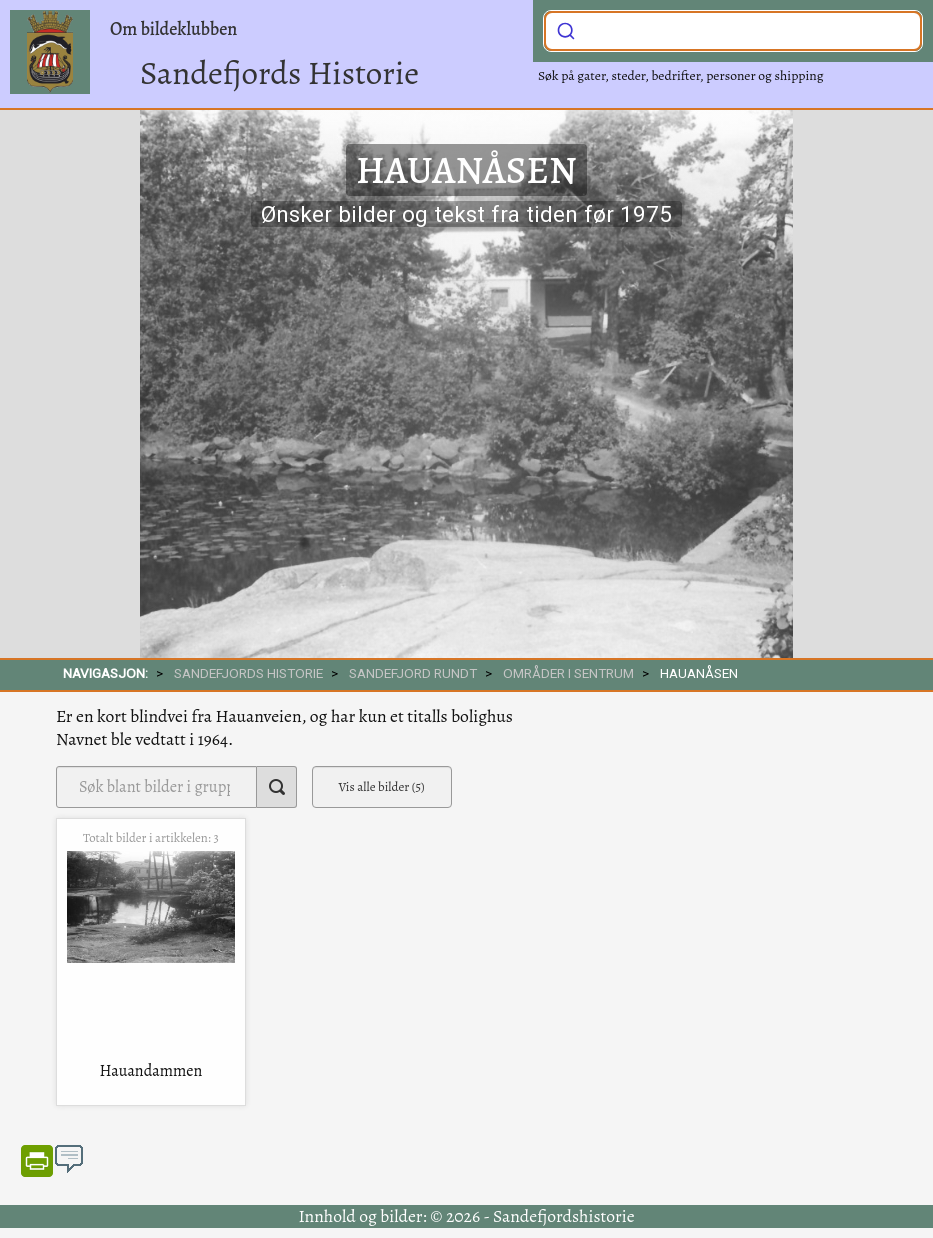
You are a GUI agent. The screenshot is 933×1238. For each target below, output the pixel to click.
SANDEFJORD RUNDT (413, 673)
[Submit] (566, 29)
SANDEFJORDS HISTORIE (248, 673)
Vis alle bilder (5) (381, 786)
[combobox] (733, 31)
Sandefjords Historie (279, 72)
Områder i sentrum (568, 673)
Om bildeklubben (173, 29)
